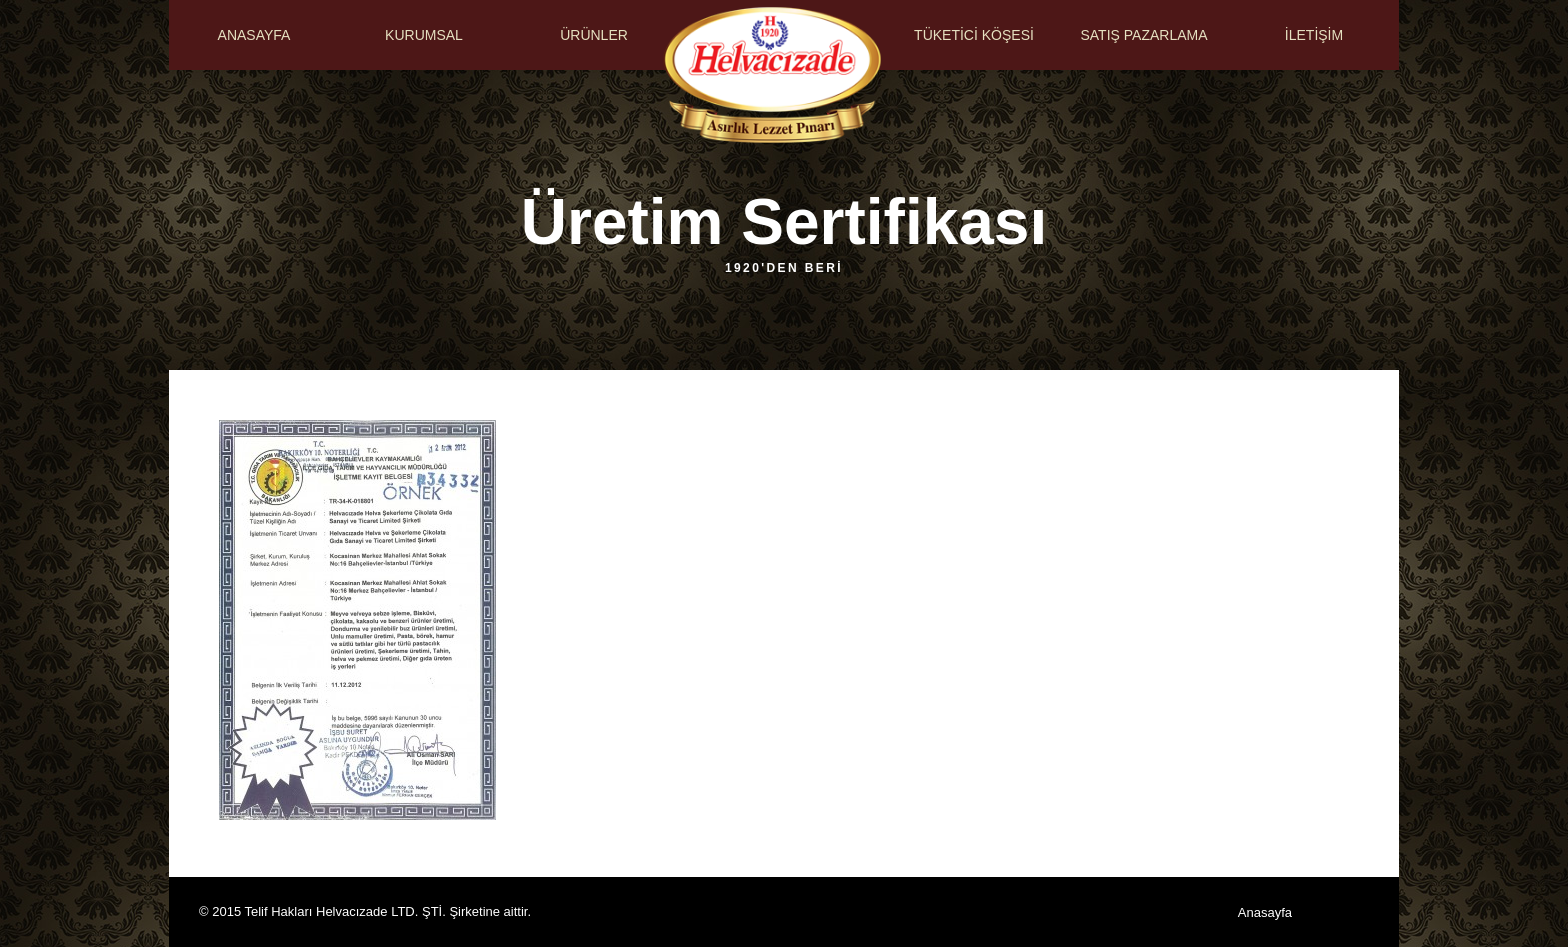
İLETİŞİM (1314, 35)
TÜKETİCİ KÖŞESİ (974, 35)
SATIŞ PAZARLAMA (1143, 35)
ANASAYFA (254, 35)
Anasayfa (1265, 912)
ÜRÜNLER (594, 35)
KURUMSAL (424, 35)
